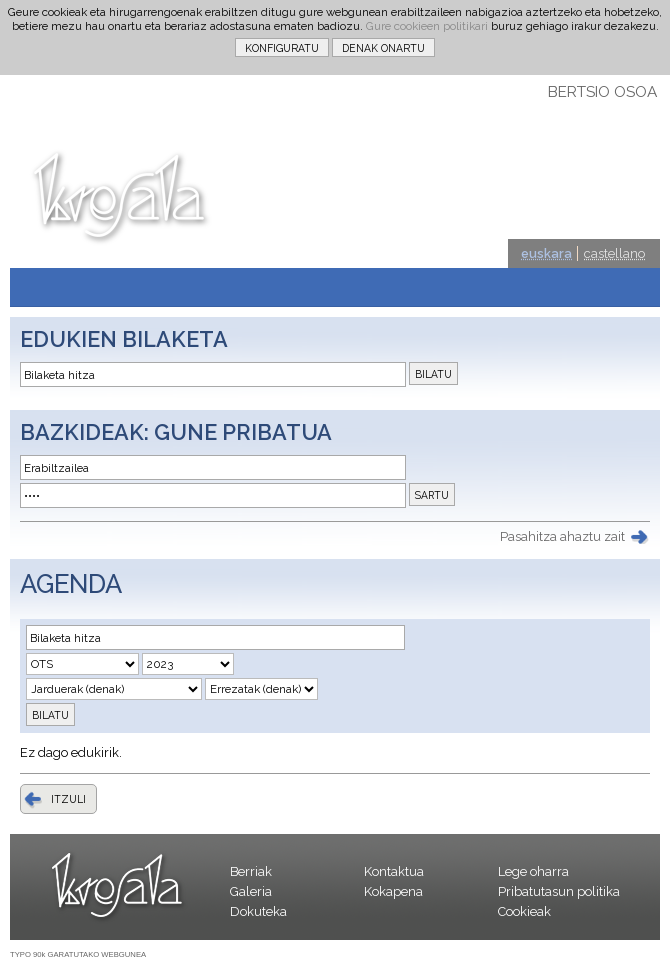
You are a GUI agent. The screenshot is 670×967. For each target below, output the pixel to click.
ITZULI (68, 799)
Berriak (251, 871)
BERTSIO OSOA (602, 92)
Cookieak (524, 911)
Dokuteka (258, 911)
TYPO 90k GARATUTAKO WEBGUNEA (78, 954)
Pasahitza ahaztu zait (562, 536)
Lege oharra (533, 871)
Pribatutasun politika (559, 891)
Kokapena (393, 891)
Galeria (251, 891)
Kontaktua (394, 871)
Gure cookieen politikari (427, 26)
